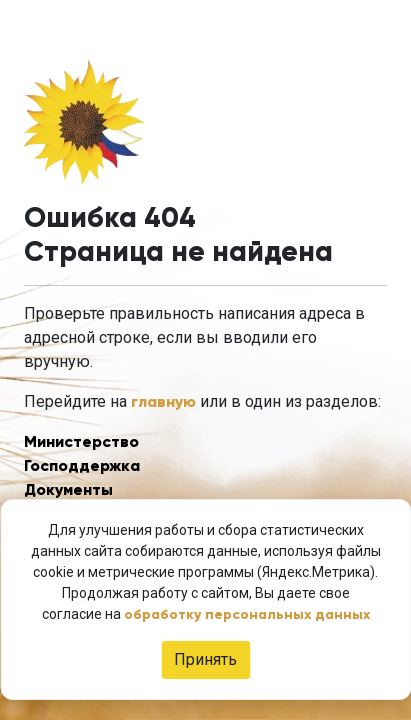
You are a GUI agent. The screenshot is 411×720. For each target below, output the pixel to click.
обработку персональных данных (247, 614)
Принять (205, 659)
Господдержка (82, 465)
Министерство (81, 441)
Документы (68, 489)
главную (163, 401)
